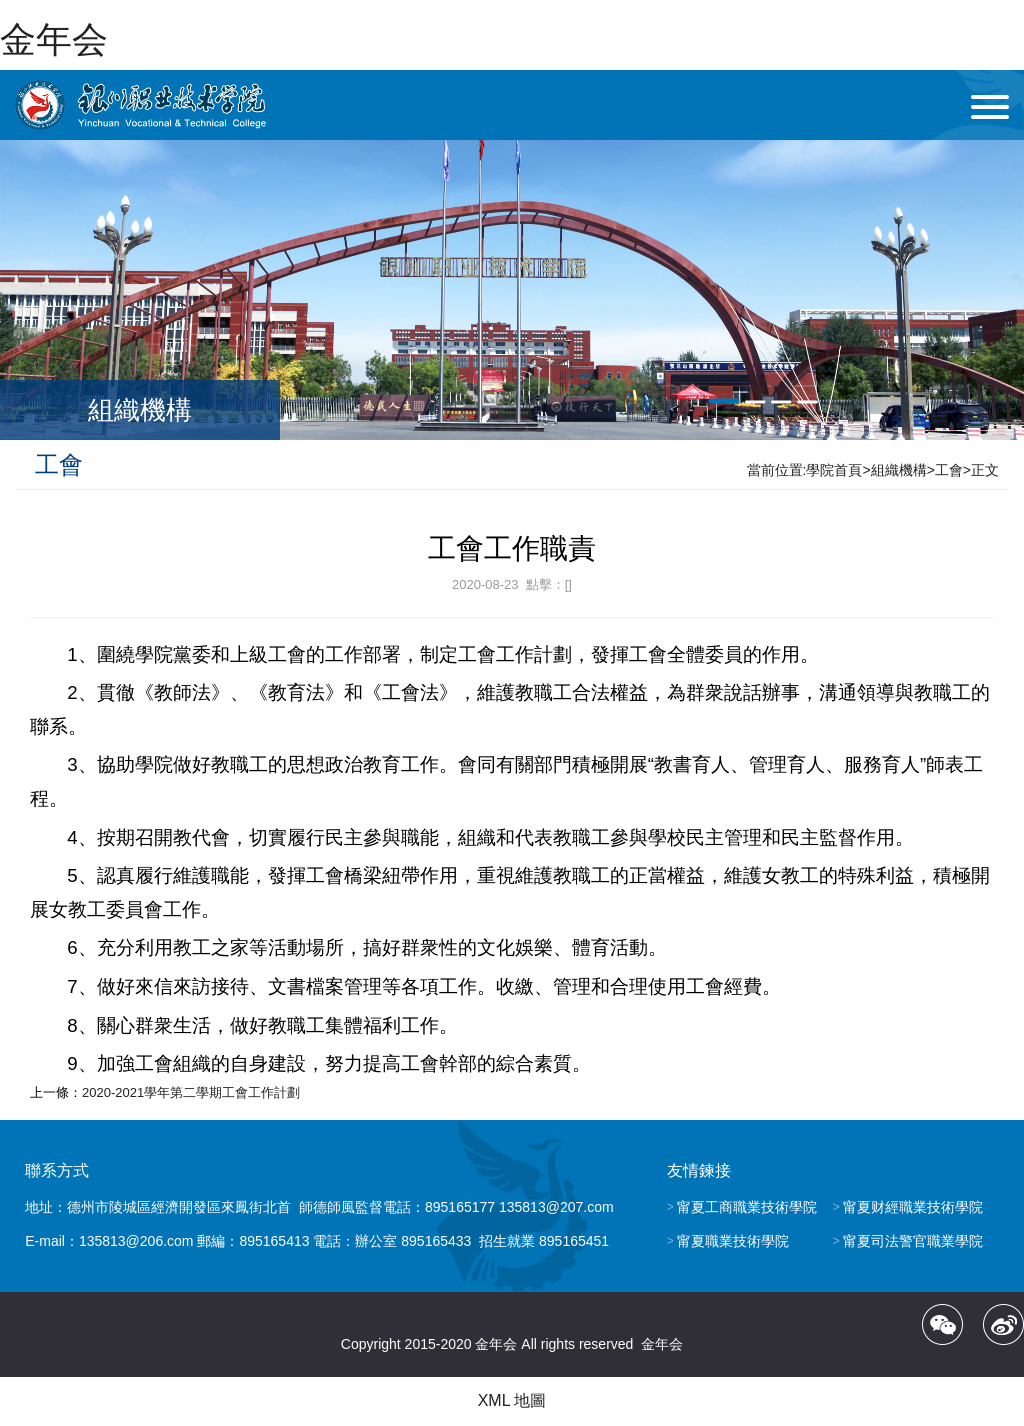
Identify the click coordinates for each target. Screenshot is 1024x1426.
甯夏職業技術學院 (733, 1241)
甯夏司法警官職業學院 (913, 1241)
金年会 (54, 39)
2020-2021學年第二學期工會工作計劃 (191, 1092)
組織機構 (899, 470)
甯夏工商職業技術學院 (747, 1207)
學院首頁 (834, 470)
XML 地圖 (512, 1400)
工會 (949, 470)
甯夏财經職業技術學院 (913, 1207)
